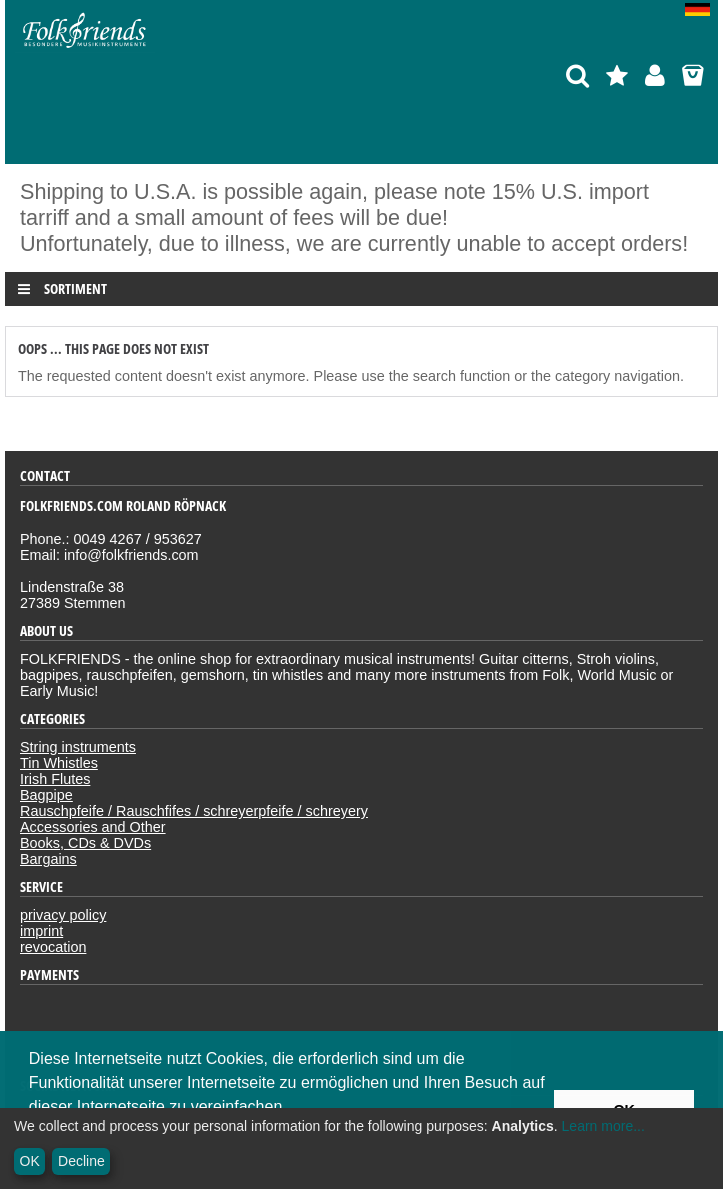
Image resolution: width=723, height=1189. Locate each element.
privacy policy (63, 915)
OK (30, 1161)
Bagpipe (46, 795)
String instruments (78, 747)
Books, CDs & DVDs (85, 843)
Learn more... (603, 1126)
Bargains (48, 859)
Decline (81, 1161)
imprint (41, 931)
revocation (53, 947)
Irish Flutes (55, 779)
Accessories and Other (93, 827)
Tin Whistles (59, 763)
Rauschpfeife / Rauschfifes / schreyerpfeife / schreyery (194, 811)
